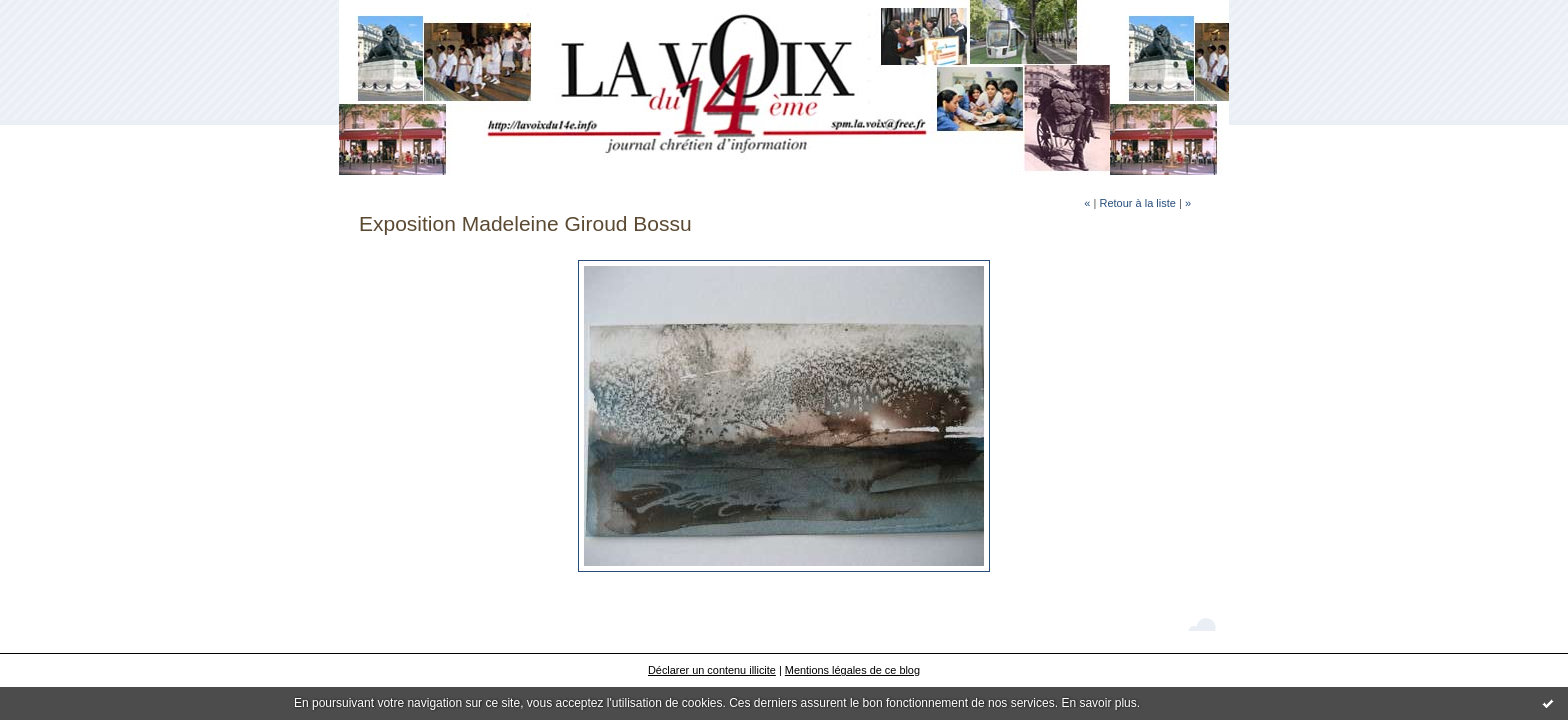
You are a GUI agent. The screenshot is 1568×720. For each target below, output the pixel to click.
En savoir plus (1098, 703)
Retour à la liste (1137, 203)
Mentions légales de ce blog (852, 670)
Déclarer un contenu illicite (712, 670)
